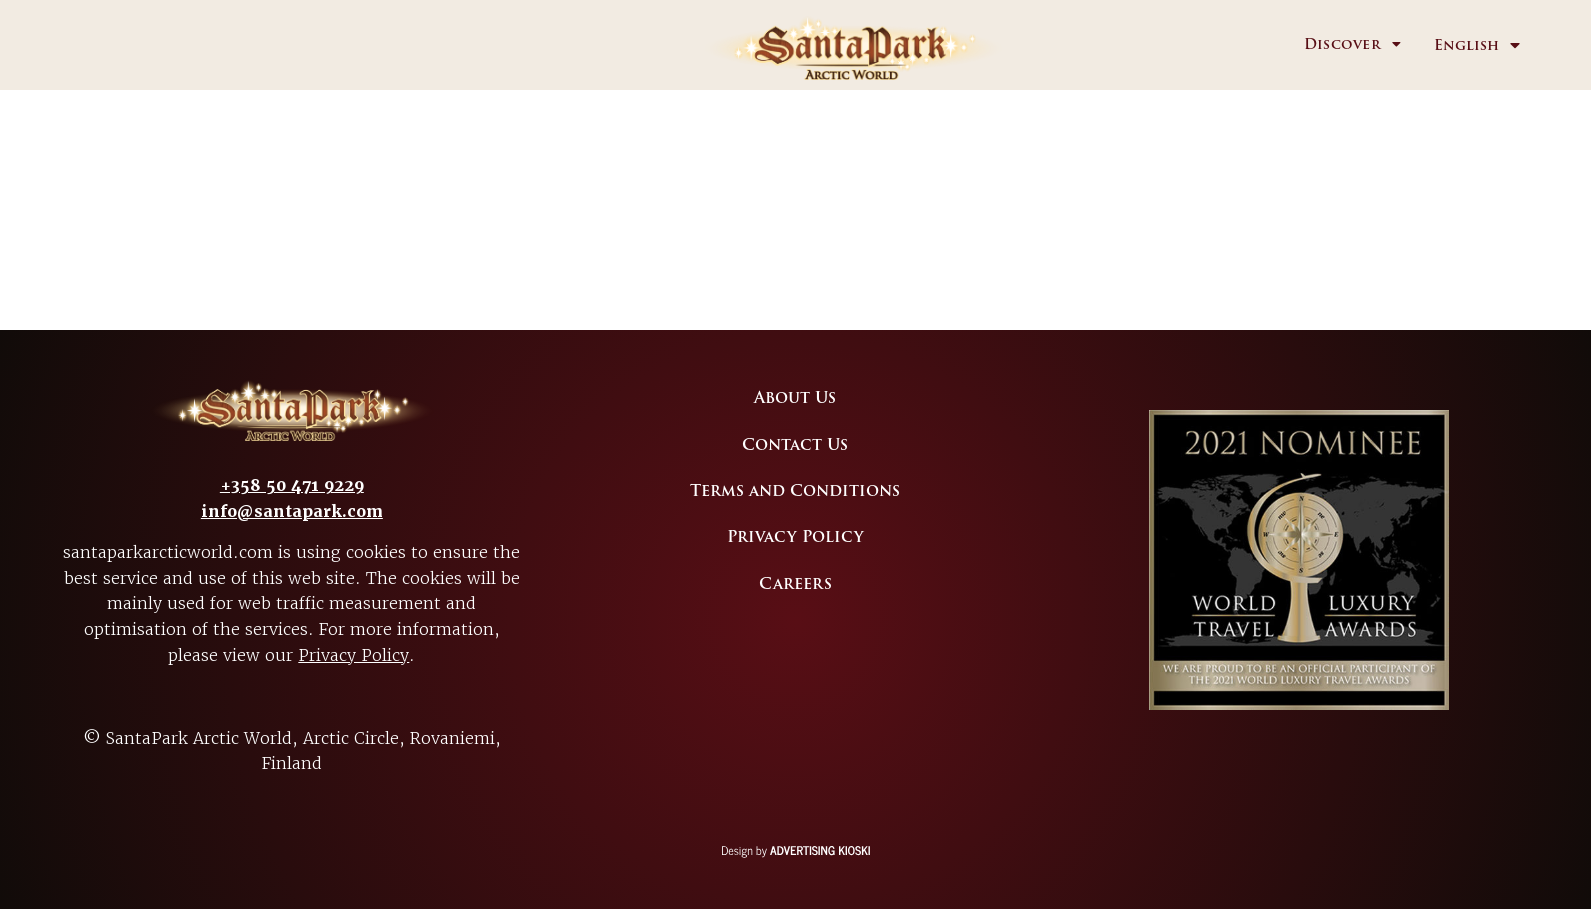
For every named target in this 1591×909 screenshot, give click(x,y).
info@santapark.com (292, 511)
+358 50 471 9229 (292, 485)
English (1466, 45)
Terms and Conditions (795, 491)
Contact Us (795, 445)
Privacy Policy (353, 655)
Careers (795, 584)
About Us (795, 398)
